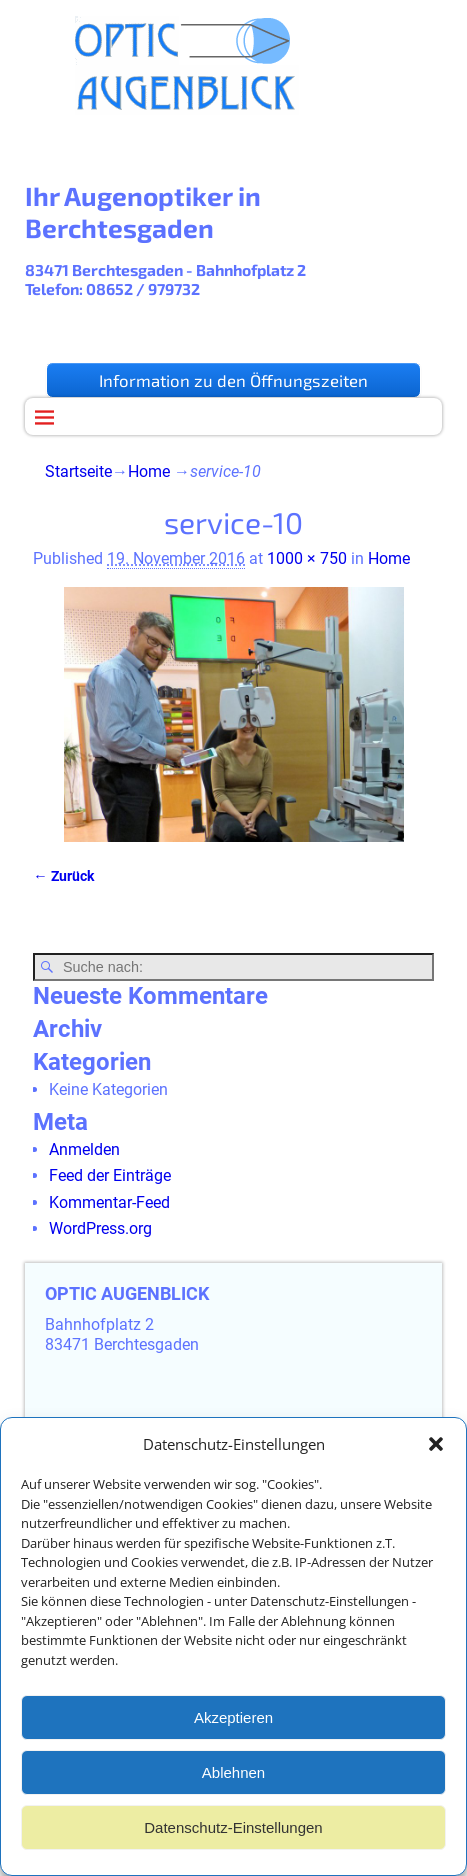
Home (149, 471)
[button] (436, 1451)
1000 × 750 (307, 558)
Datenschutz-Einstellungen (233, 1834)
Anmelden (84, 1149)
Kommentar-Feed (109, 1202)
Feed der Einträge (110, 1175)
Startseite (78, 471)
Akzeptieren (233, 1724)
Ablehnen (233, 1779)
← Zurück (63, 876)
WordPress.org (100, 1228)
